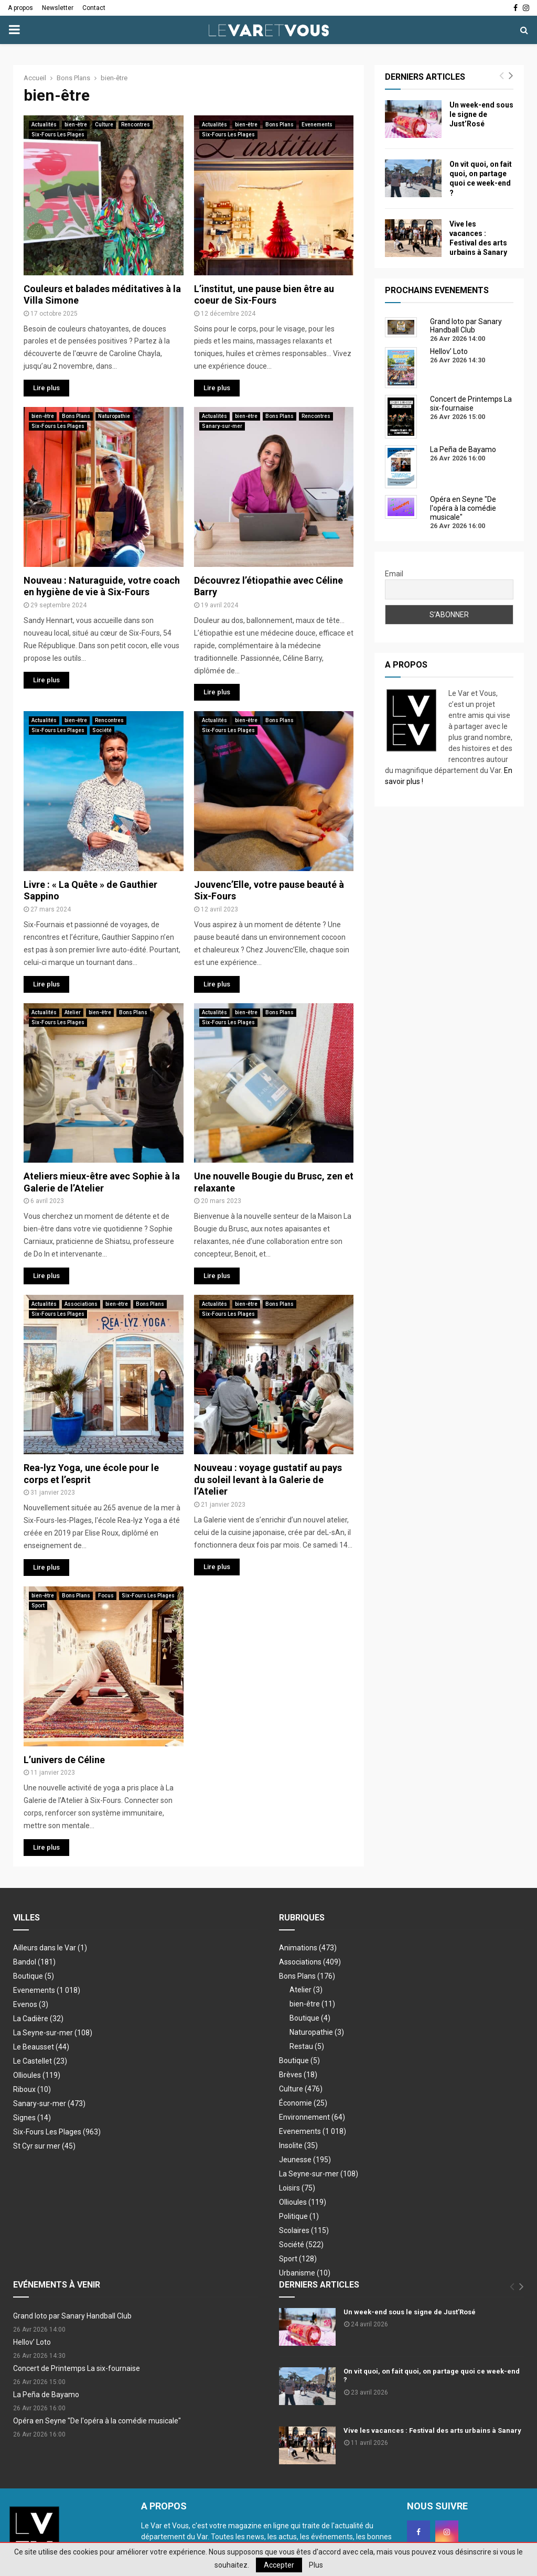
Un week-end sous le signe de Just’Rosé (481, 114)
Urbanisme (304, 2273)
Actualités (44, 124)
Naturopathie (114, 416)
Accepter (279, 2565)
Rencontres (135, 124)
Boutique (33, 1976)
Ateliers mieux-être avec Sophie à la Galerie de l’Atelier (102, 1182)
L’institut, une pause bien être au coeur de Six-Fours (264, 294)
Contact (93, 8)
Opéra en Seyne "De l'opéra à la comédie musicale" (97, 2421)
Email (394, 574)
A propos (20, 8)
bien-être (76, 124)
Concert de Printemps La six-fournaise (76, 2368)
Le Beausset (41, 2047)
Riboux (32, 2089)
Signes (32, 2117)
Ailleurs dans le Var (50, 1948)
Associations (81, 1304)
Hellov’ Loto (32, 2342)
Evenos (30, 2004)
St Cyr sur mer (44, 2146)
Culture (104, 124)
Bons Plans (279, 124)
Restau (306, 2046)
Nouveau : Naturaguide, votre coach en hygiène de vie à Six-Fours (102, 586)
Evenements (317, 124)
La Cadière (38, 2018)
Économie (303, 2103)
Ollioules (36, 2075)
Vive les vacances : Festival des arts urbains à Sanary (432, 2430)
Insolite (298, 2145)
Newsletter (57, 8)
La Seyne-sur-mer (52, 2032)
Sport (38, 1605)
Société (102, 730)
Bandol (34, 1962)
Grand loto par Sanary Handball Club (72, 2316)
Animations (308, 1948)
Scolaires (304, 2230)
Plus (316, 2565)
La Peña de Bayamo (46, 2394)
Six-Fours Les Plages (57, 134)
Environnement (312, 2117)
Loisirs (297, 2188)
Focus (106, 1595)
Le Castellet (40, 2061)
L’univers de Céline (64, 1759)
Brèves (298, 2074)
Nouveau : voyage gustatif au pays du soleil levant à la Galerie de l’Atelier (268, 1479)
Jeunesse (305, 2159)
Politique (299, 2216)
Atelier (73, 1012)
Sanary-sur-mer (222, 426)
